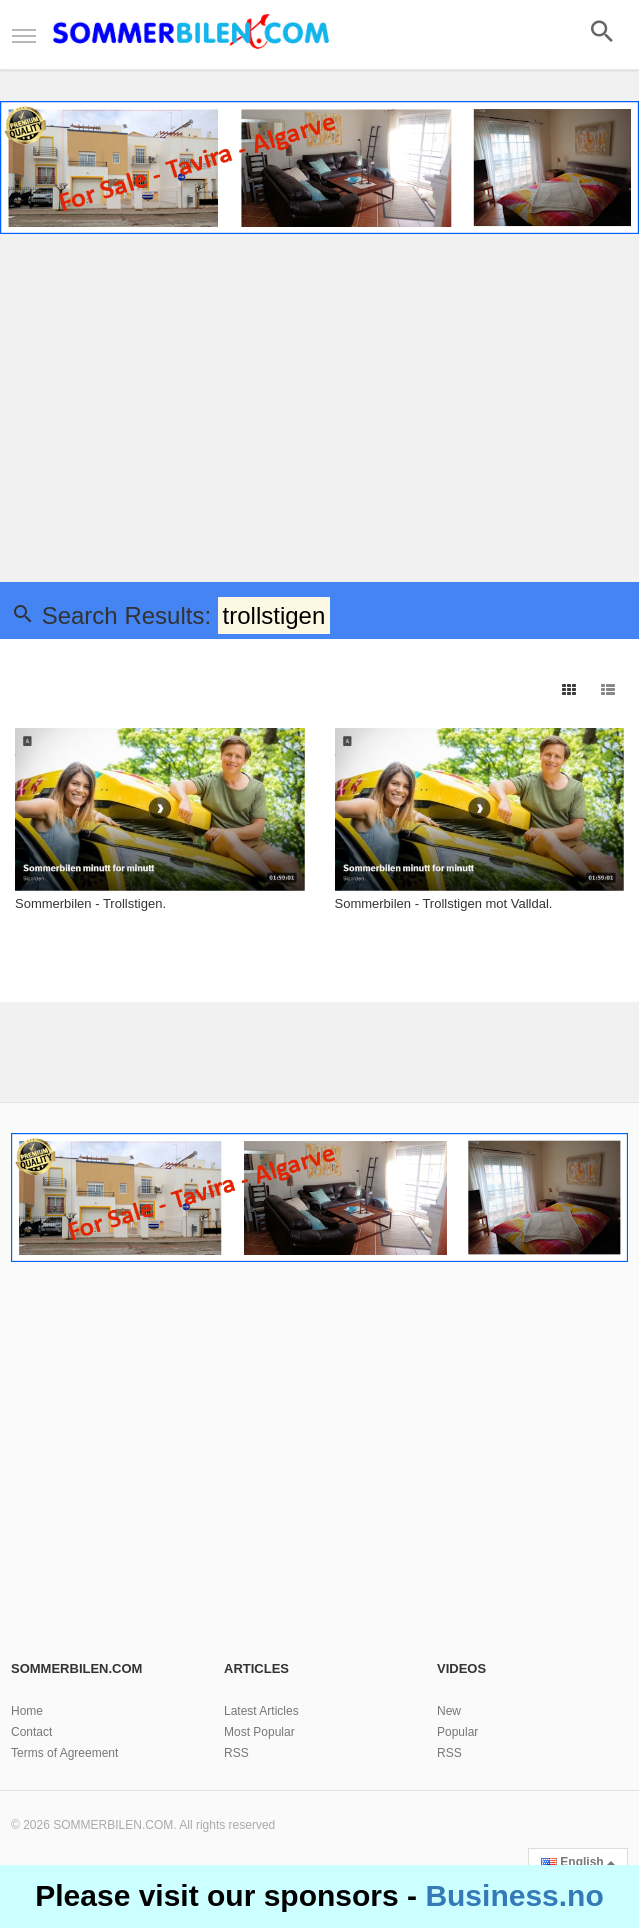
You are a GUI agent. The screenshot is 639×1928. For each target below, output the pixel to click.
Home (27, 1711)
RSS (236, 1753)
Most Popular (259, 1732)
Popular (457, 1732)
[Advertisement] (319, 412)
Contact (31, 1732)
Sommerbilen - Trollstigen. (90, 903)
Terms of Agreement (64, 1753)
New (449, 1711)
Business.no (514, 1895)
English (578, 1862)
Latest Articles (261, 1711)
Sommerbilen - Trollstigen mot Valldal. (444, 903)
